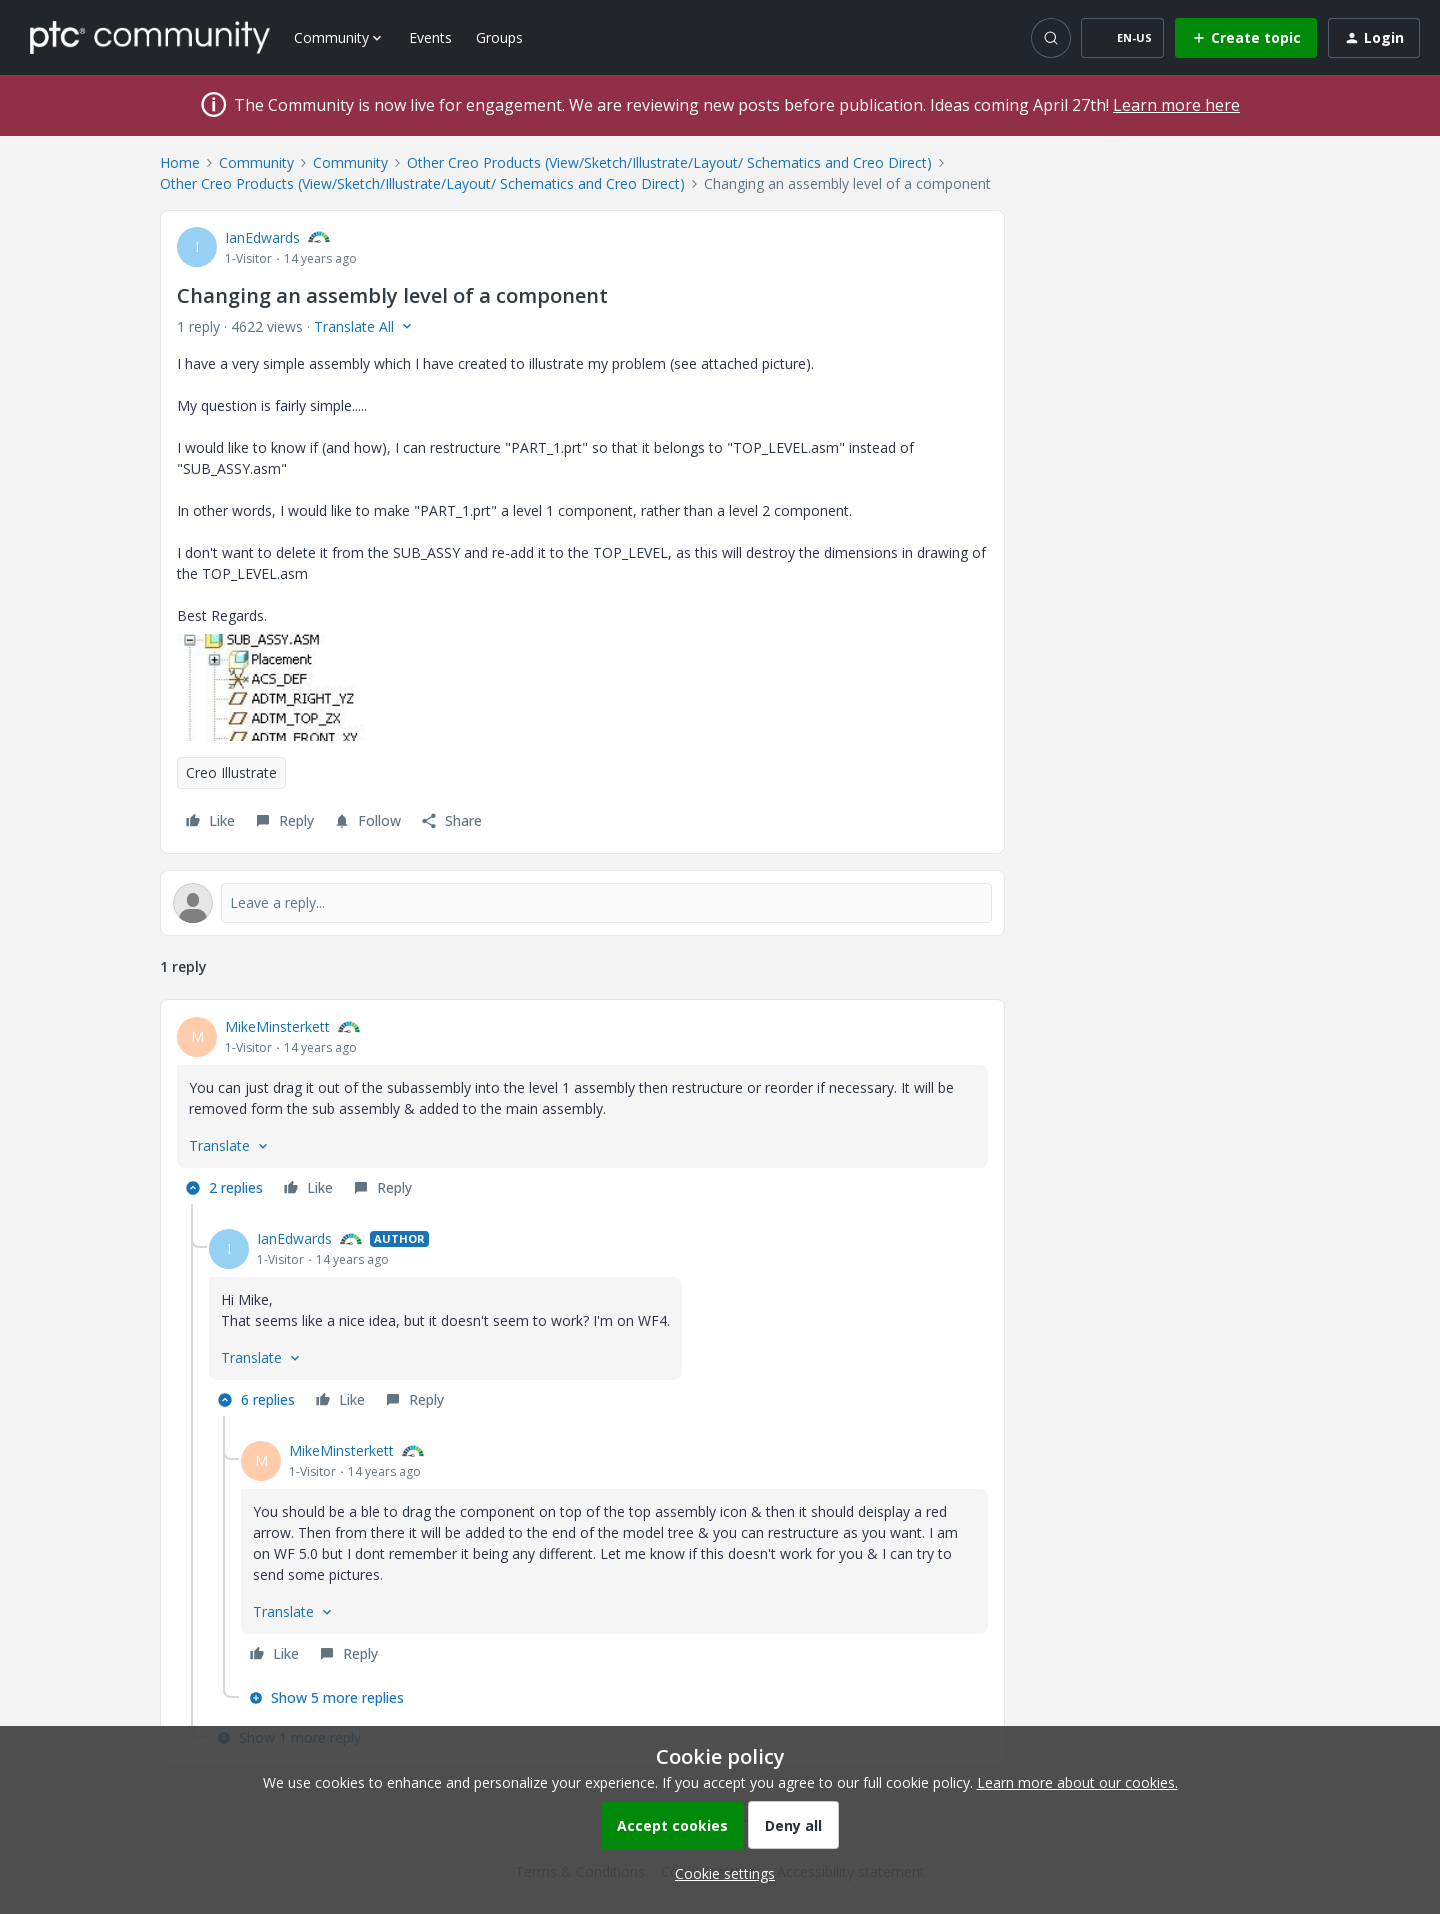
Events (430, 37)
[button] (1122, 38)
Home (180, 162)
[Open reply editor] (582, 903)
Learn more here (1176, 105)
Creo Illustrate (231, 772)
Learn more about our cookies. (1077, 1782)
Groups (499, 37)
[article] (582, 1110)
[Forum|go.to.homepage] (150, 37)
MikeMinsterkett (277, 1026)
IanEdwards (262, 237)
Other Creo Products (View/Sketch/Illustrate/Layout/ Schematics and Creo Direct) (669, 162)
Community (256, 162)
